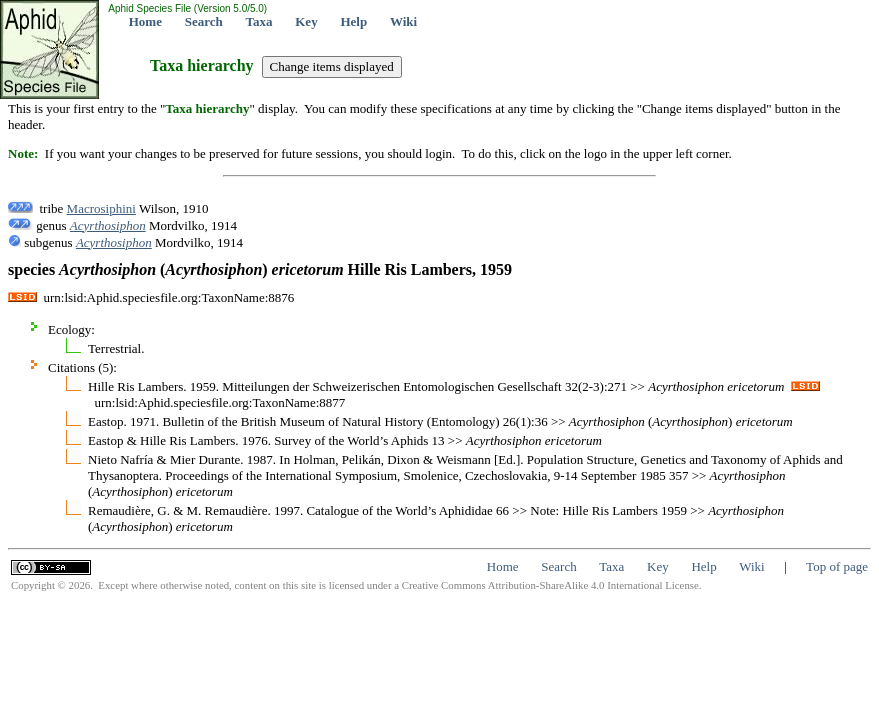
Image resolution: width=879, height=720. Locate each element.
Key (306, 21)
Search (204, 21)
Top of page (837, 566)
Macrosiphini (101, 208)
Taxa (259, 21)
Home (145, 21)
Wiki (403, 21)
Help (353, 21)
